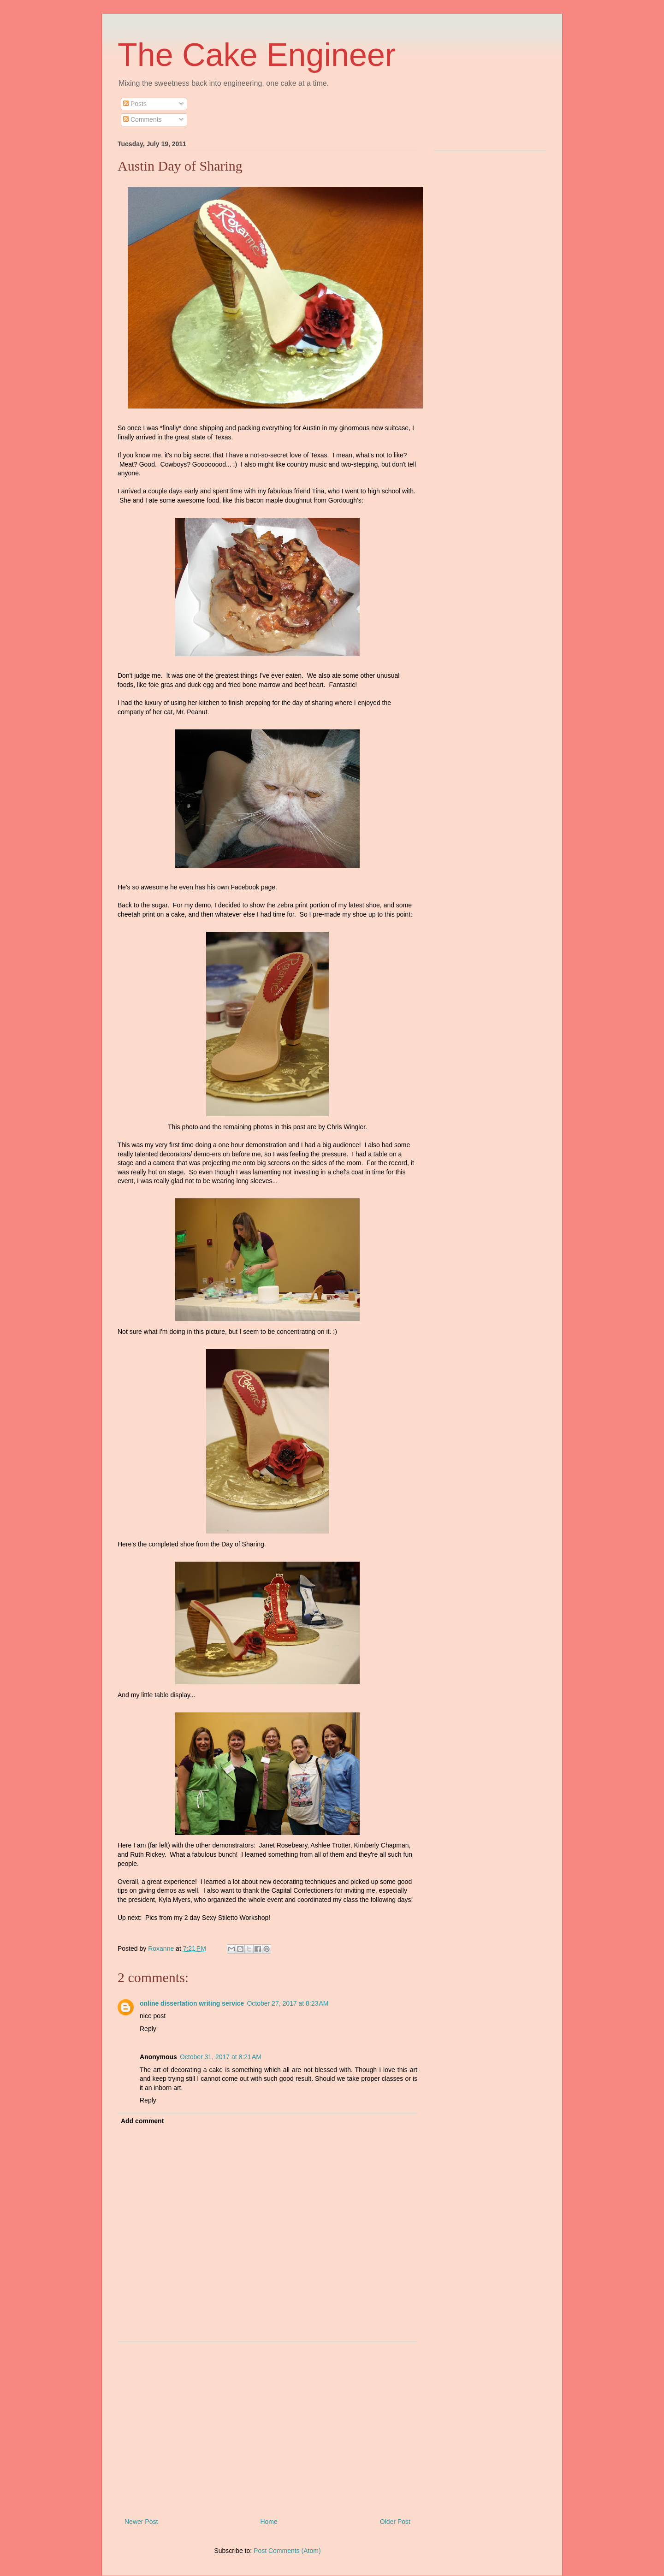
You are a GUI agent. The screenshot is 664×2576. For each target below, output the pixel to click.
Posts (135, 103)
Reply (148, 2028)
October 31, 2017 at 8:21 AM (220, 2057)
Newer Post (141, 2521)
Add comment (142, 2121)
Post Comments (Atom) (287, 2550)
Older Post (395, 2521)
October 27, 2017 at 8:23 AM (287, 2003)
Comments (142, 119)
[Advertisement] (267, 2426)
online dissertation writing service (192, 2003)
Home (268, 2521)
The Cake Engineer (257, 55)
